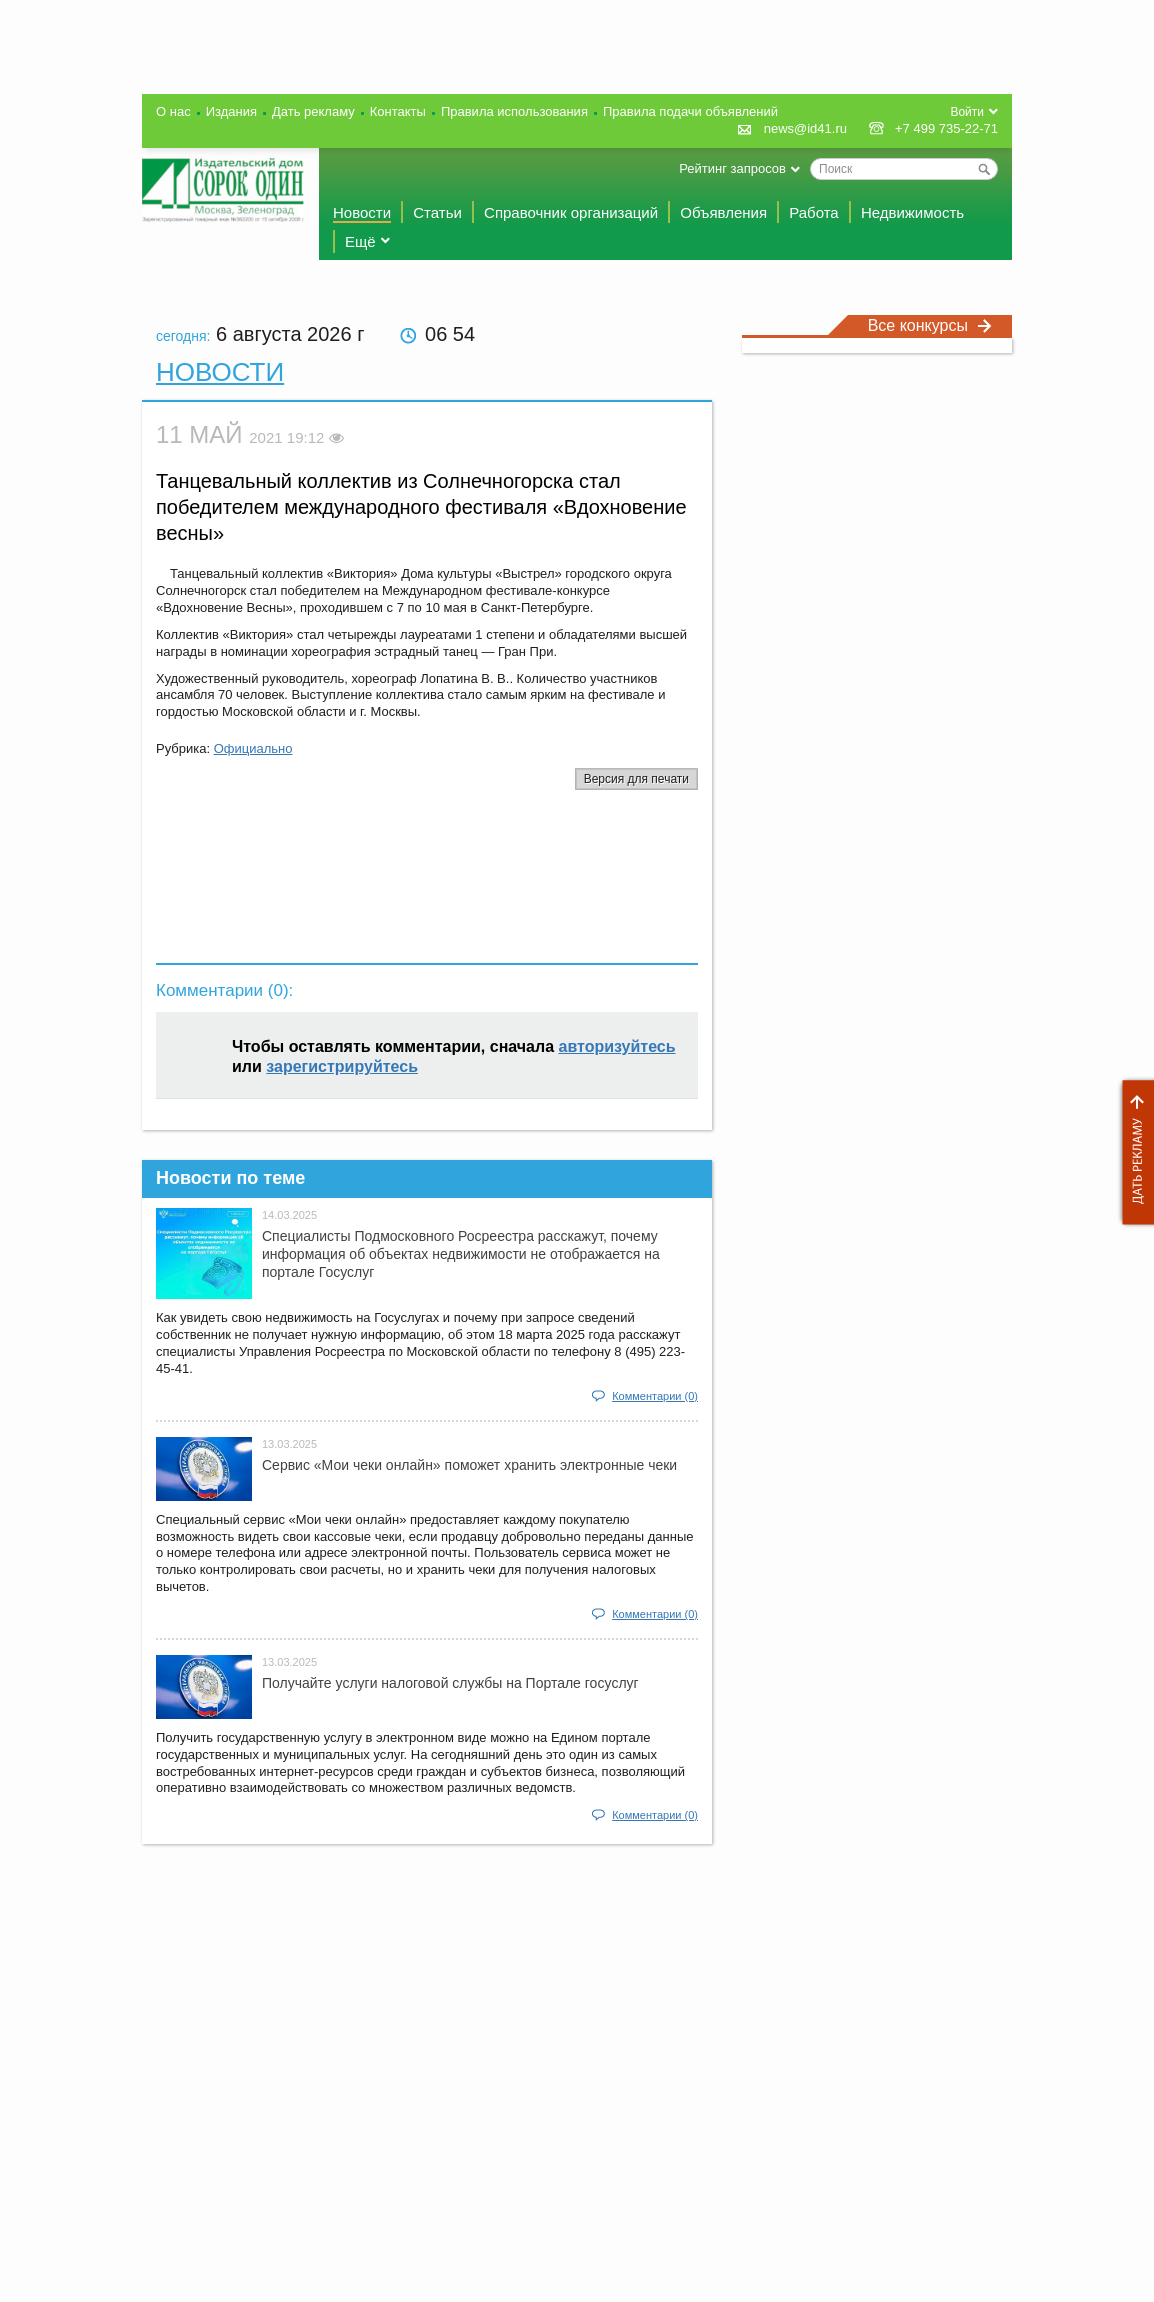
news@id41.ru (805, 128)
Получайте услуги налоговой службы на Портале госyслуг (450, 1683)
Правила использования (514, 111)
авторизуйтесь (617, 1046)
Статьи (437, 212)
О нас (173, 111)
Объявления (723, 212)
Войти (967, 112)
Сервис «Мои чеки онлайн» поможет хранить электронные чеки (469, 1465)
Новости (362, 212)
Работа (814, 212)
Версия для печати (636, 779)
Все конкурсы (930, 325)
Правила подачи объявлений (690, 111)
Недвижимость (912, 212)
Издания (231, 111)
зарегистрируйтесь (342, 1066)
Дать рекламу (1133, 1152)
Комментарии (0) (655, 1396)
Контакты (398, 111)
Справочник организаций (571, 212)
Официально (253, 748)
